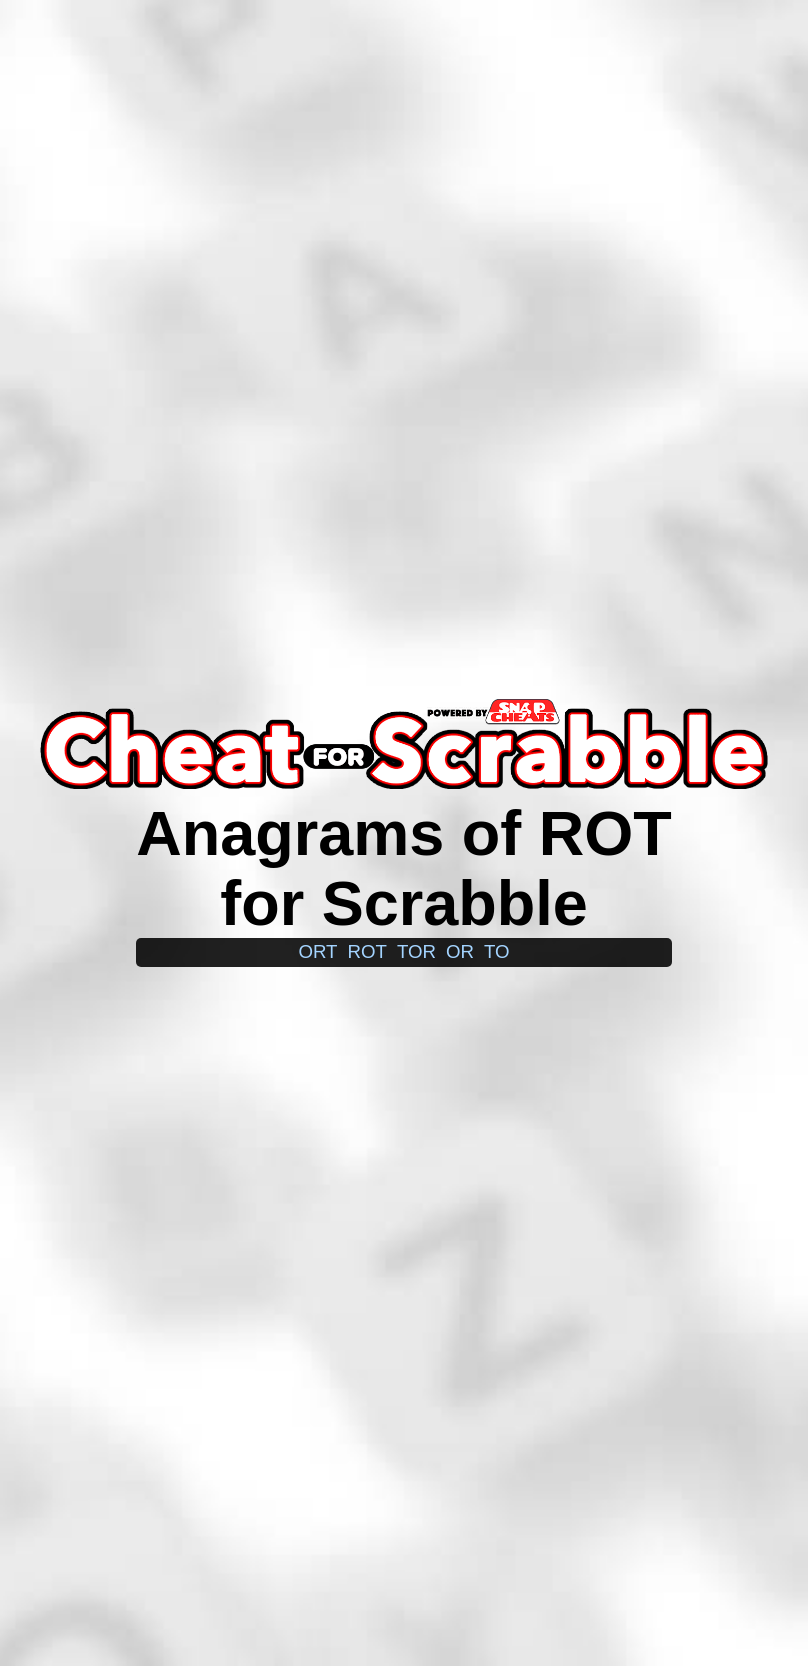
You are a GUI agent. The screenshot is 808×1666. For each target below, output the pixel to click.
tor (416, 951)
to (497, 951)
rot (367, 951)
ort (317, 951)
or (460, 951)
